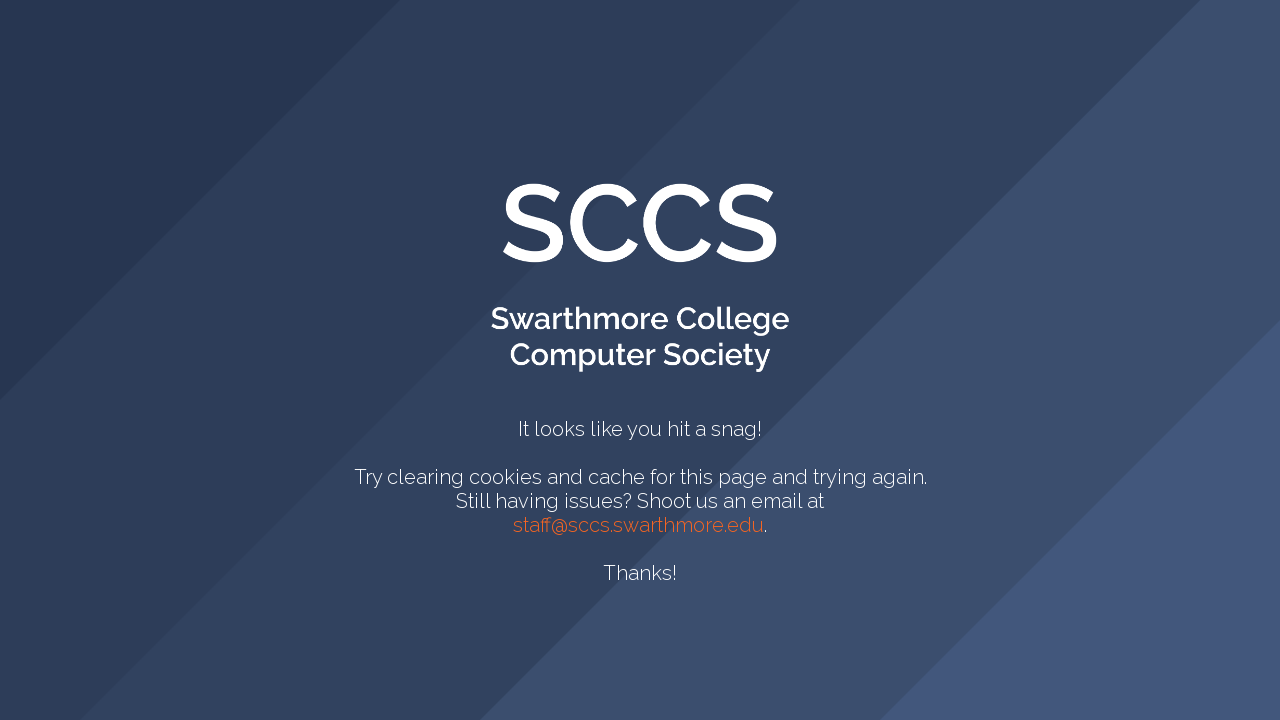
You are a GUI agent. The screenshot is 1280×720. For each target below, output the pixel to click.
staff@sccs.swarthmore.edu (638, 525)
